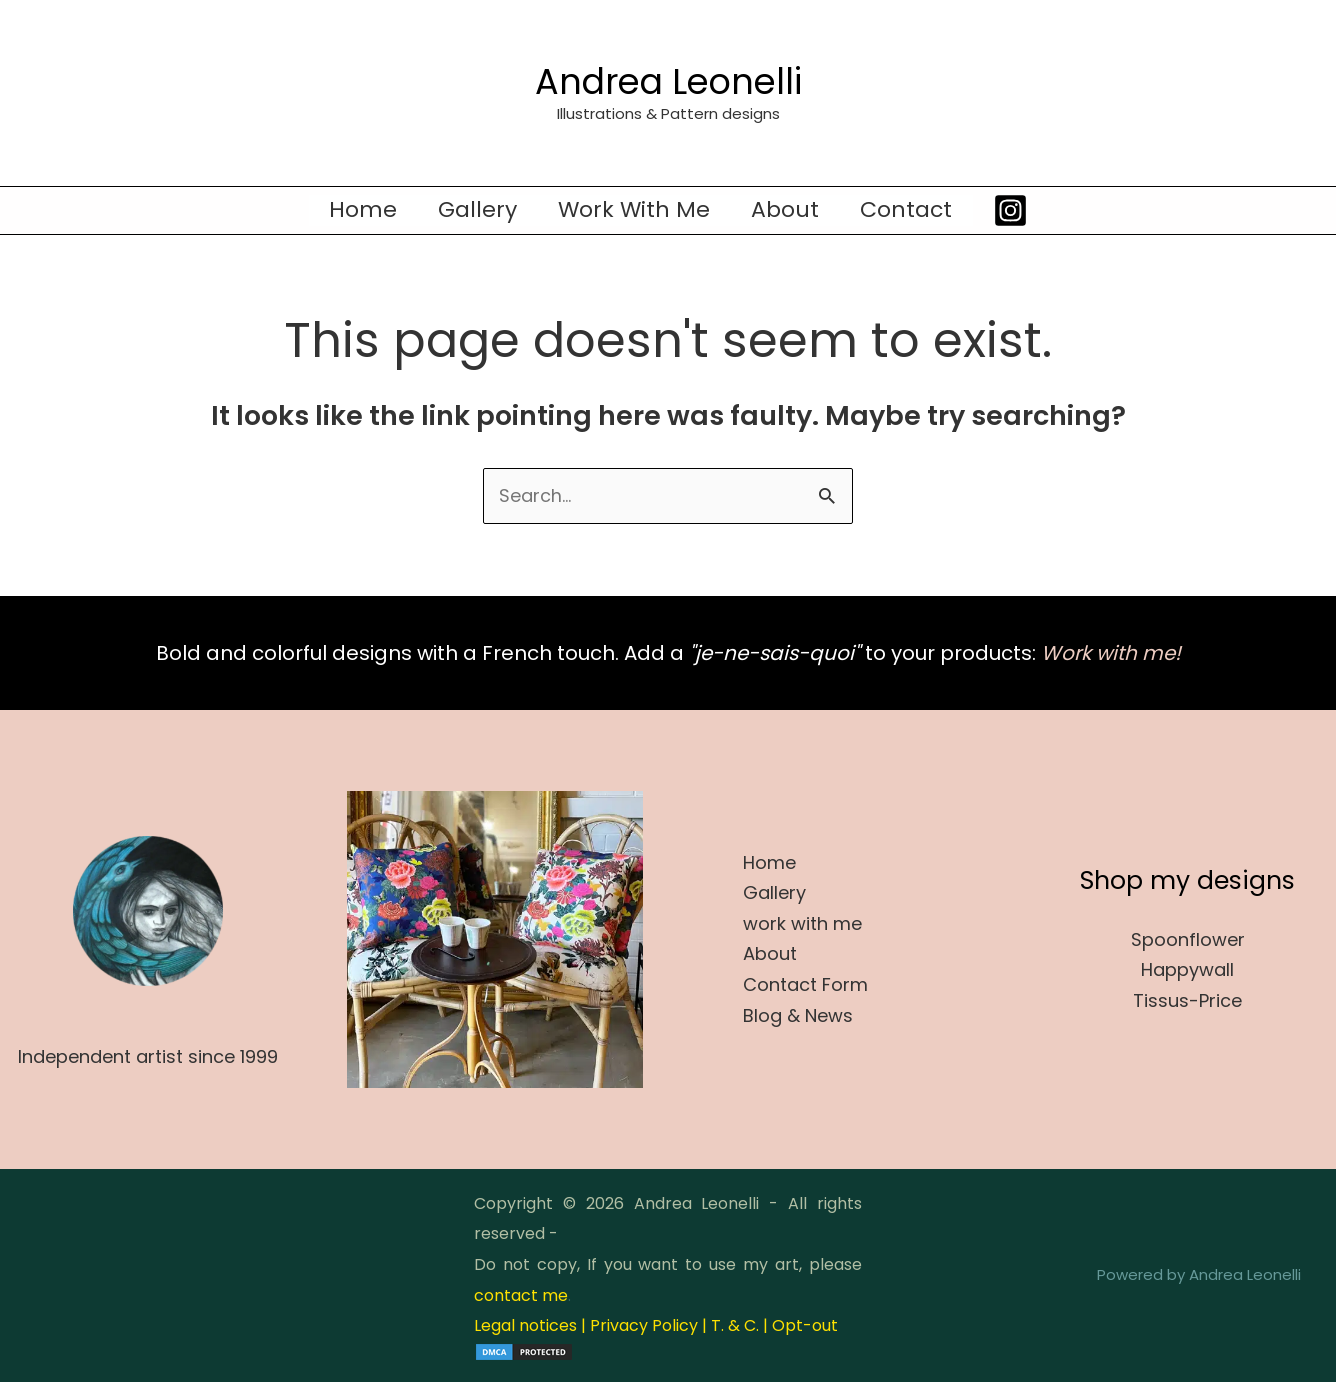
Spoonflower (1188, 939)
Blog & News (798, 1015)
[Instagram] (1017, 210)
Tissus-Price (1187, 1000)
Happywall (1187, 970)
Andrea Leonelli (668, 81)
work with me (634, 210)
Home (357, 210)
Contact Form (805, 984)
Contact (912, 210)
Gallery (474, 210)
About (788, 210)
